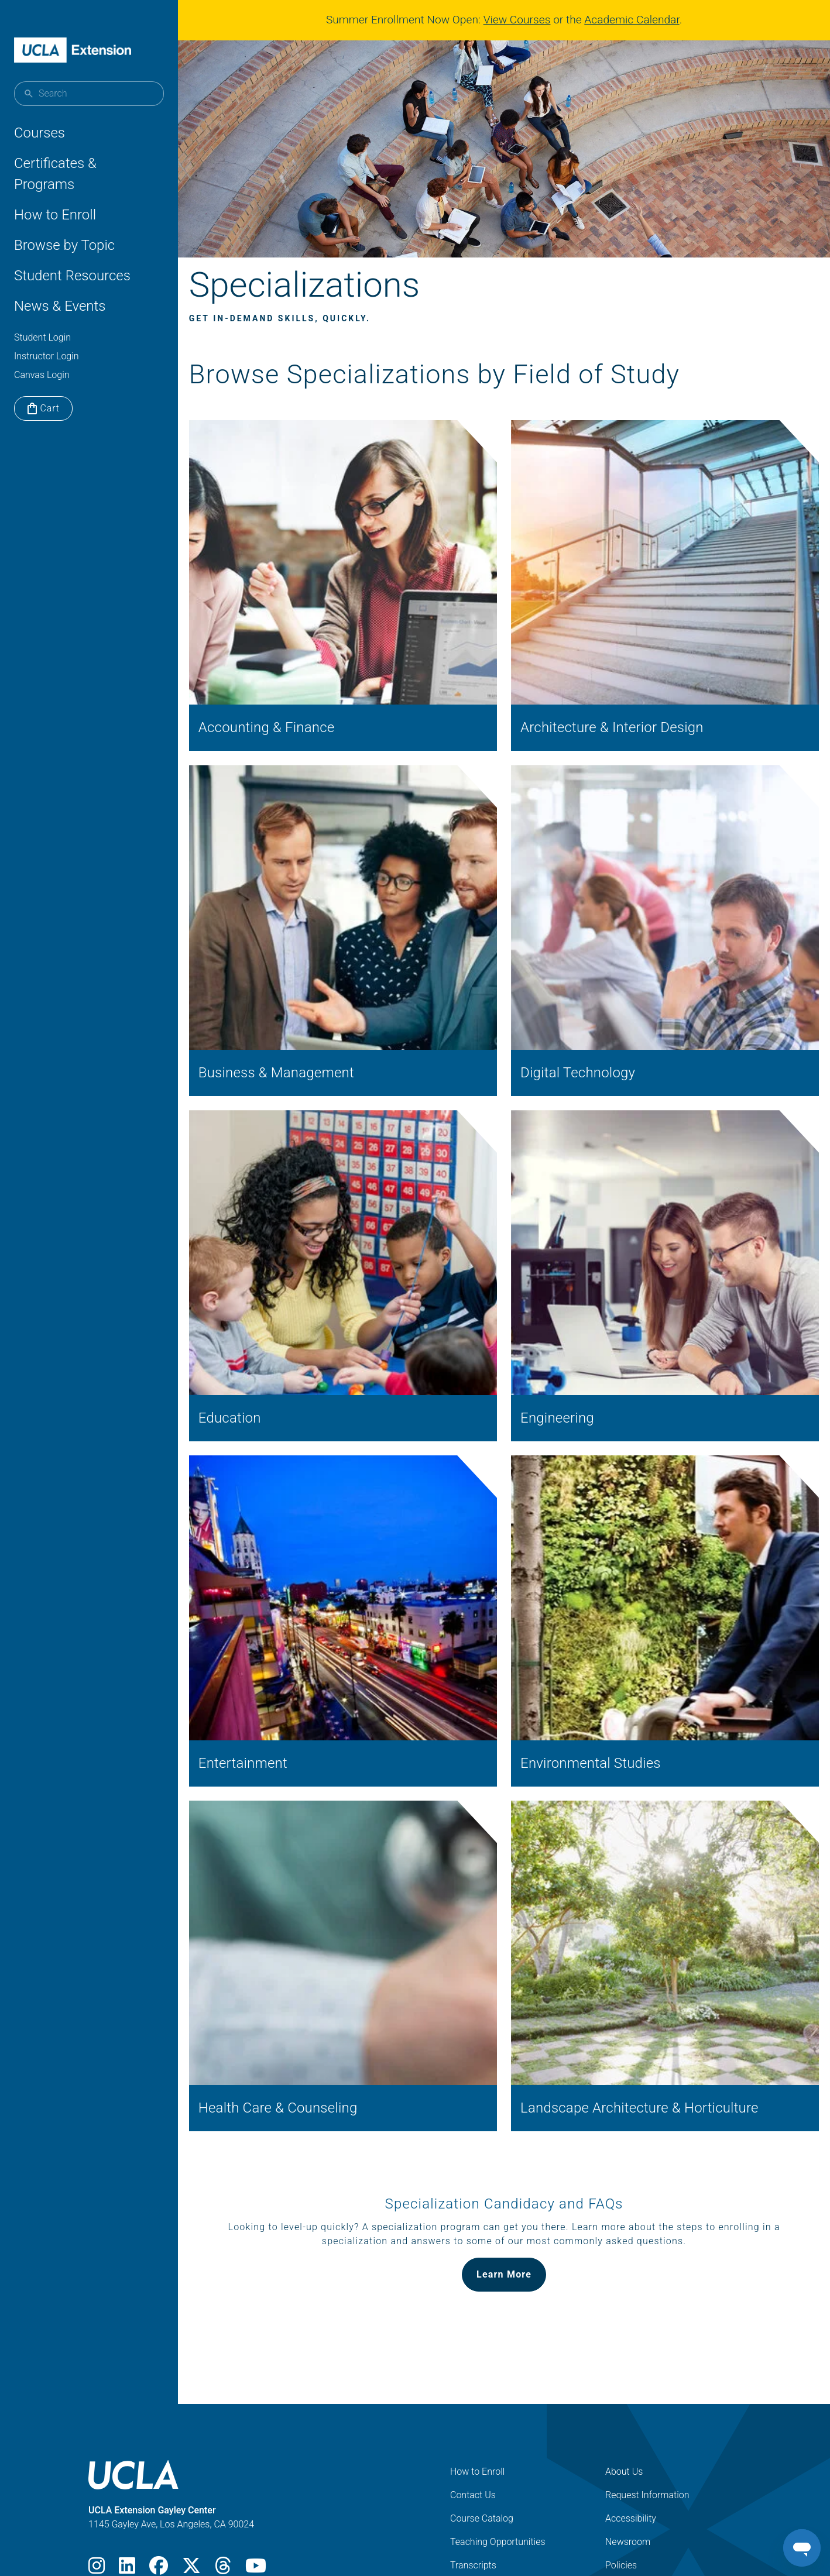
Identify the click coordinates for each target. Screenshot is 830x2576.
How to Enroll (55, 215)
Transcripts (473, 2462)
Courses (39, 133)
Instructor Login (46, 356)
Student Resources (72, 275)
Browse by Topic (64, 245)
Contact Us (473, 2392)
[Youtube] (255, 2466)
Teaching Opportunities (498, 2438)
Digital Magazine (639, 2485)
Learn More (508, 2171)
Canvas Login (42, 374)
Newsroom (627, 2438)
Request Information (647, 2392)
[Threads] (223, 2466)
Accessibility (630, 2415)
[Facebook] (158, 2466)
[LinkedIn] (127, 2466)
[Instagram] (96, 2466)
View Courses (521, 19)
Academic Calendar (636, 19)
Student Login (42, 337)
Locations (470, 2485)
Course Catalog (481, 2415)
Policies (621, 2462)
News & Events (59, 306)
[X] (191, 2466)
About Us (624, 2368)
